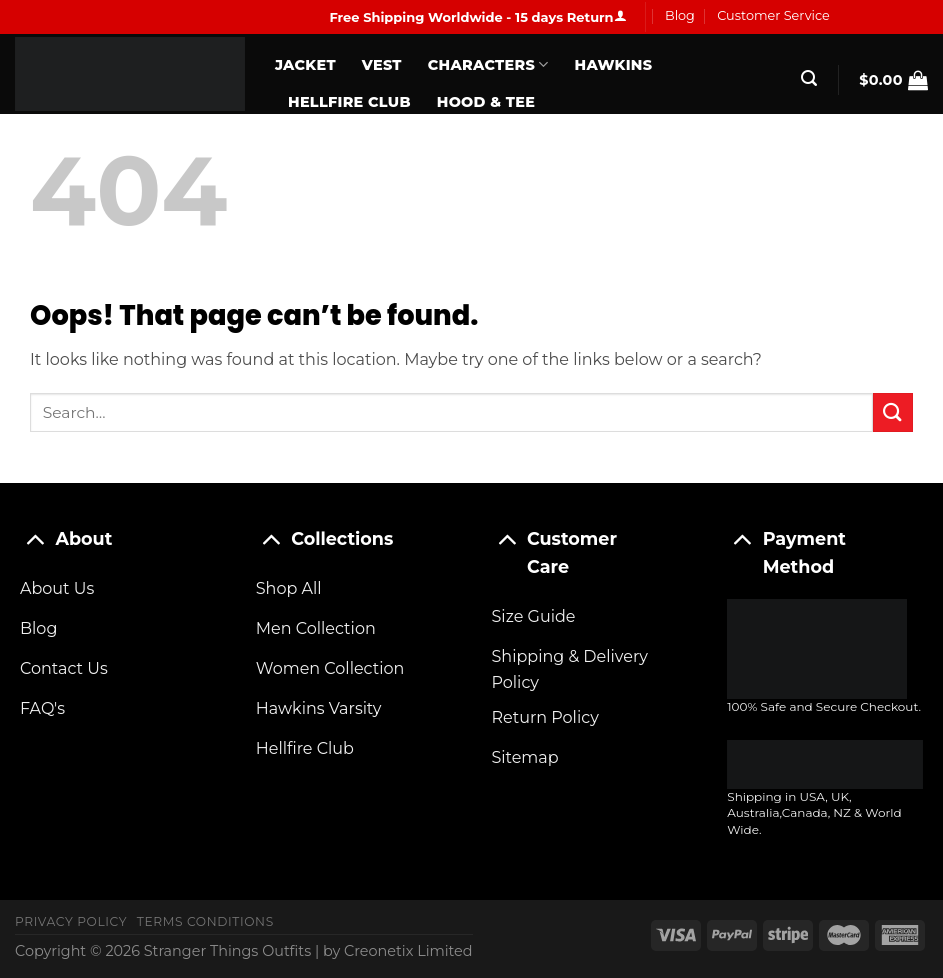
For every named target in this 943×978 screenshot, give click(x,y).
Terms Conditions (205, 921)
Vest (382, 65)
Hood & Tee (486, 102)
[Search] (809, 78)
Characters (488, 64)
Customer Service (773, 15)
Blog (680, 15)
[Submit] (893, 412)
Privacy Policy (71, 921)
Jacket (305, 65)
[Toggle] (34, 538)
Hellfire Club (349, 102)
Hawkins (614, 65)
